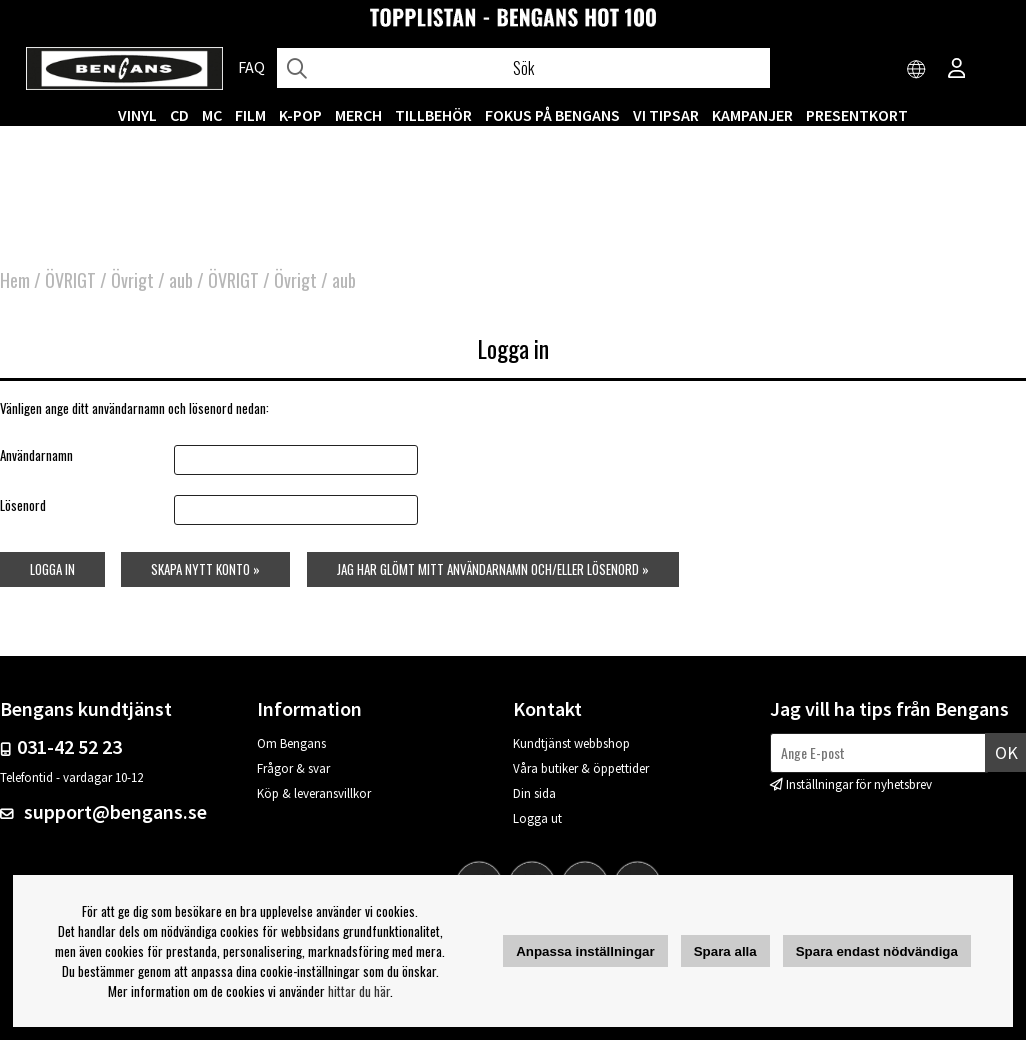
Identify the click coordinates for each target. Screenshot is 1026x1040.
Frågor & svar (293, 768)
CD (179, 115)
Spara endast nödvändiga (877, 951)
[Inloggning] (957, 70)
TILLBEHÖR (433, 115)
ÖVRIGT (70, 280)
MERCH (358, 115)
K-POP (300, 115)
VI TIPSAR (666, 115)
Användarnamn (36, 455)
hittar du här (359, 991)
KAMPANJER (752, 115)
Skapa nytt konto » (205, 569)
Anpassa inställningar (585, 951)
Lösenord (23, 505)
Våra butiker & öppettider (581, 768)
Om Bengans (291, 743)
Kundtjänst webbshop (571, 743)
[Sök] (523, 68)
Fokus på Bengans (552, 115)
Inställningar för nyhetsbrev (859, 784)
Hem (15, 280)
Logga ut (537, 818)
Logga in (52, 569)
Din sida (534, 793)
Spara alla (725, 951)
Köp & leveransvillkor (314, 793)
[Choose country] (917, 70)
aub (181, 280)
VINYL (137, 115)
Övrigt (132, 280)
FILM (250, 115)
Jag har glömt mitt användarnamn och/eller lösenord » (493, 569)
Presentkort (857, 115)
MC (212, 115)
